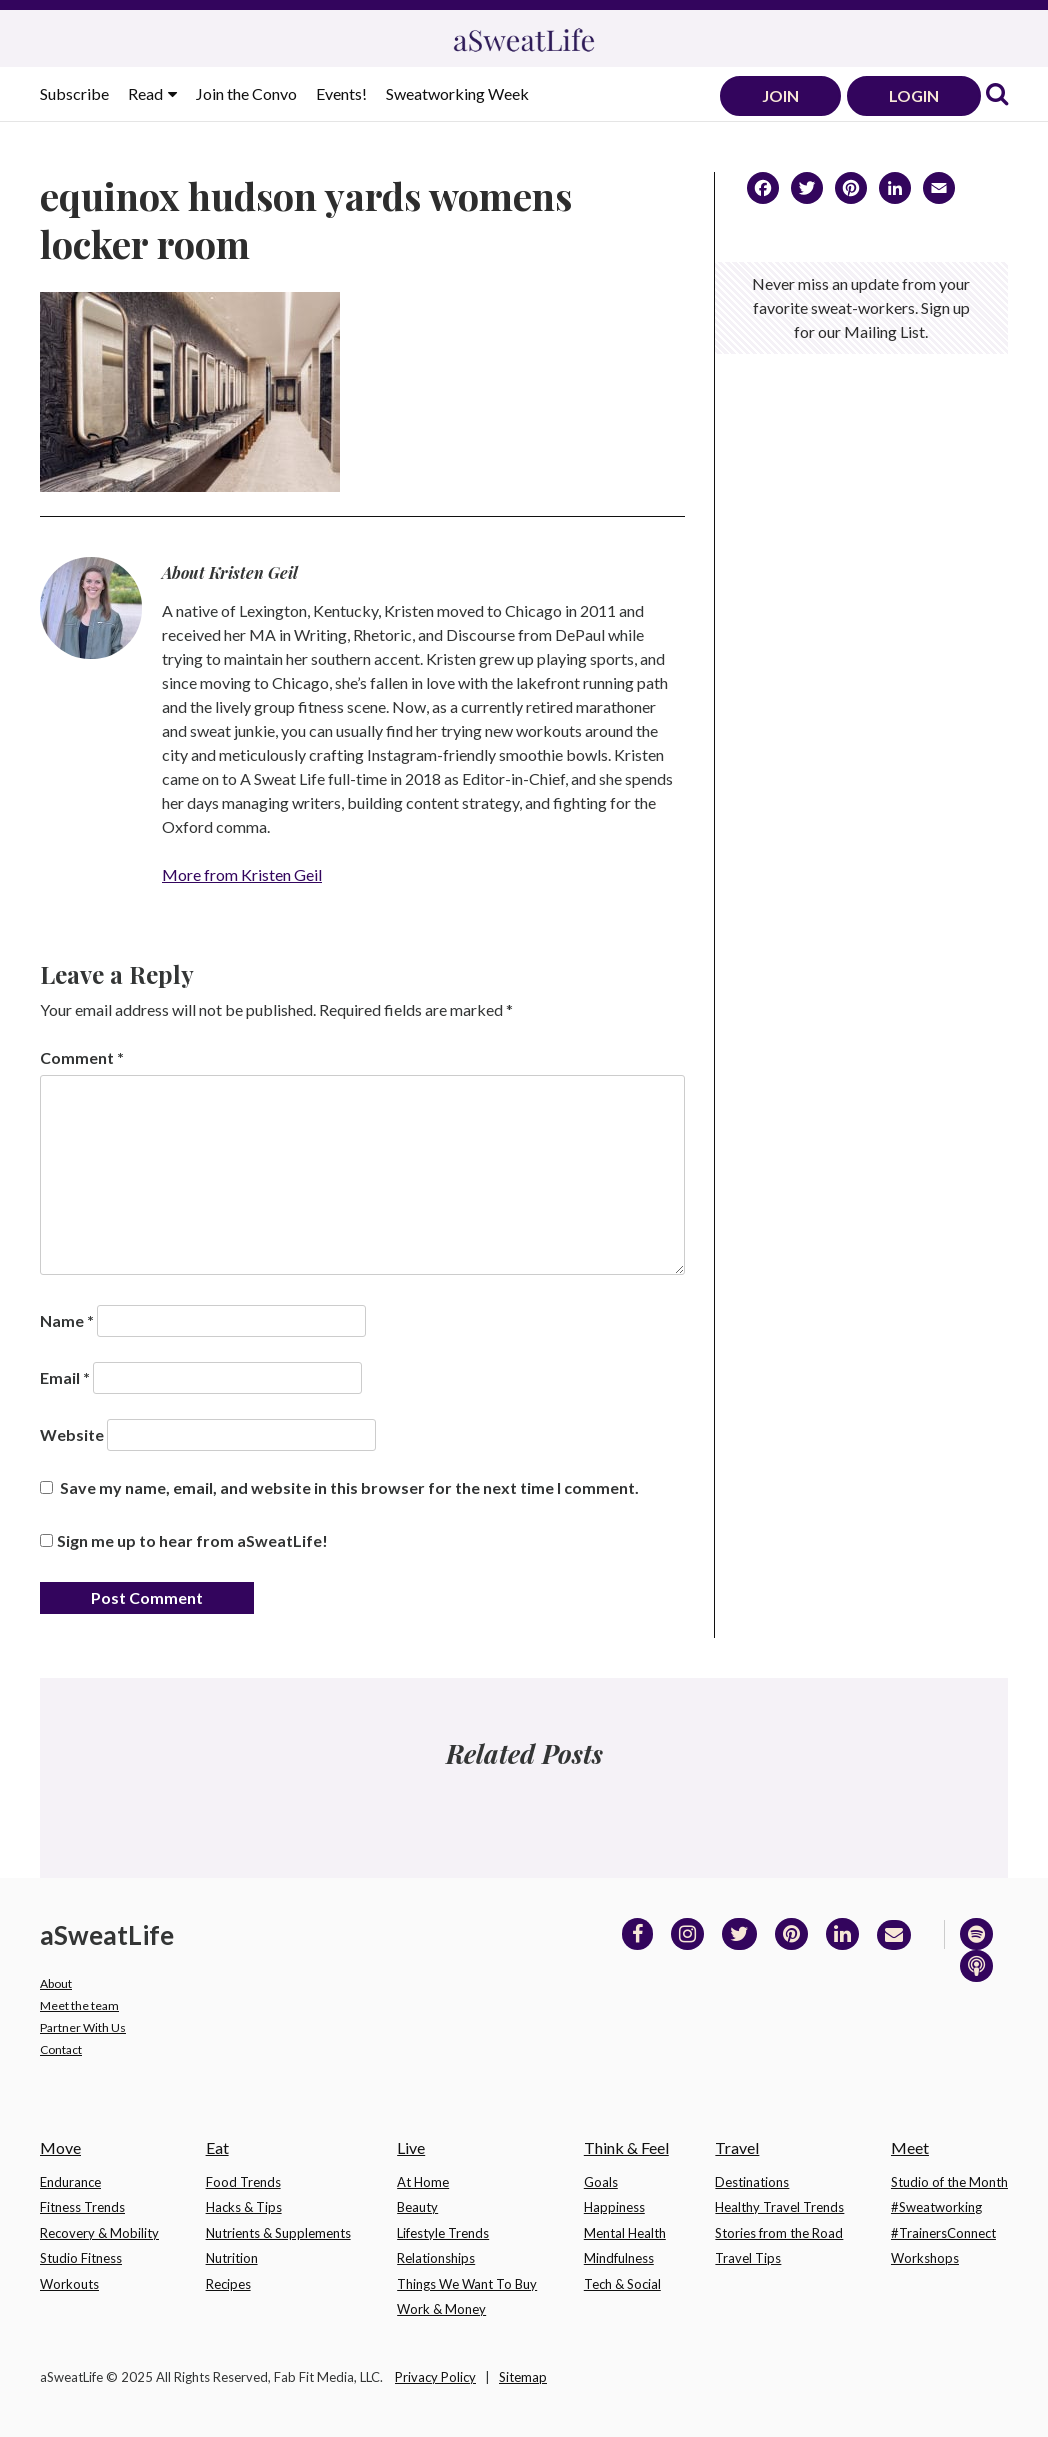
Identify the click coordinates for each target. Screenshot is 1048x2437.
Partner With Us (83, 2027)
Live (411, 2147)
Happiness (614, 2207)
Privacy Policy (435, 2377)
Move (60, 2147)
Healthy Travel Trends (779, 2207)
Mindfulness (619, 2258)
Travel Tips (748, 2258)
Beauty (417, 2207)
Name (67, 1320)
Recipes (228, 2284)
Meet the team (79, 2005)
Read (147, 93)
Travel (737, 2147)
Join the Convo (246, 93)
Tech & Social (622, 2284)
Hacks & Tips (244, 2207)
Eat (217, 2147)
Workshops (925, 2258)
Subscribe (74, 93)
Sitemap (523, 2377)
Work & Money (441, 2309)
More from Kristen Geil (242, 874)
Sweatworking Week (457, 93)
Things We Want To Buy (467, 2284)
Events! (341, 93)
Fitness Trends (82, 2207)
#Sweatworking (936, 2207)
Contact (61, 2049)
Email (65, 1377)
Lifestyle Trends (443, 2233)
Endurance (70, 2182)
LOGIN (914, 95)
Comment (82, 1057)
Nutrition (232, 2258)
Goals (601, 2182)
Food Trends (243, 2182)
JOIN (780, 95)
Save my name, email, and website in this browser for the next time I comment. (349, 1487)
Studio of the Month (949, 2182)
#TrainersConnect (943, 2233)
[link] (997, 95)
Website (72, 1434)
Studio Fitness (81, 2258)
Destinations (752, 2182)
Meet (910, 2147)
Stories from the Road (779, 2233)
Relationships (436, 2258)
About (56, 1983)
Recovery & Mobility (99, 2233)
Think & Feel (626, 2147)
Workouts (69, 2284)
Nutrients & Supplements (278, 2233)
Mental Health (625, 2233)
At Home (423, 2182)
